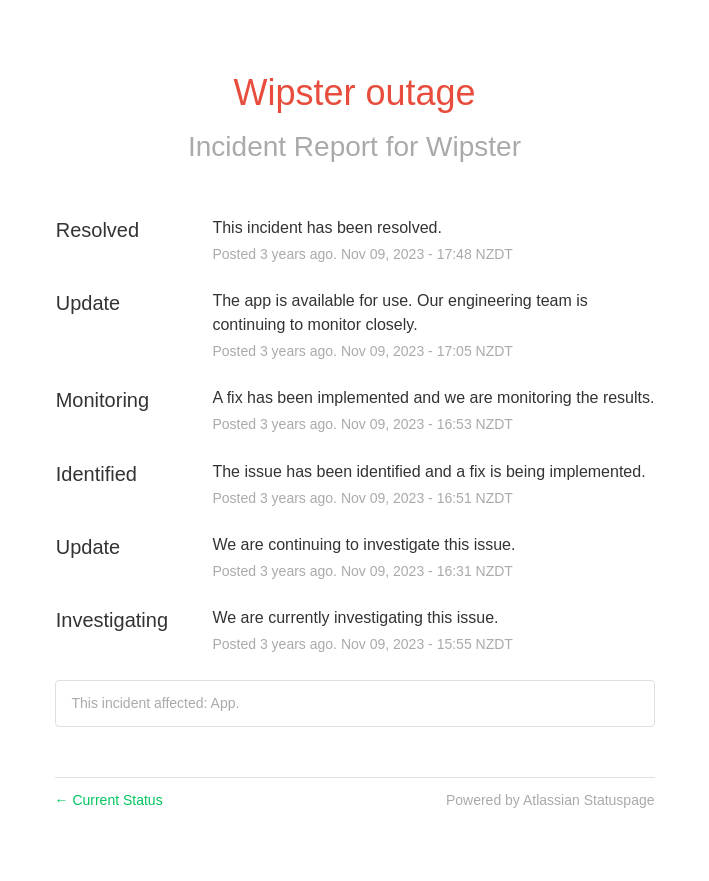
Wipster (473, 146)
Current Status (109, 800)
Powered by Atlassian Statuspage (550, 800)
